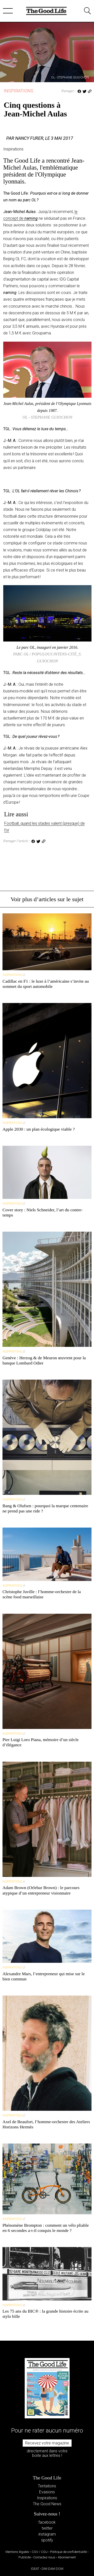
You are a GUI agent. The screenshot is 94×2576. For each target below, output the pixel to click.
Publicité (24, 2557)
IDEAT (35, 2569)
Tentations (47, 2486)
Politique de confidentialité (68, 2552)
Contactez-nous (44, 2557)
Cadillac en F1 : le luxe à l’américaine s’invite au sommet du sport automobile (45, 984)
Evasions (47, 2492)
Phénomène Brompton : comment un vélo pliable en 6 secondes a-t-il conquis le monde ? (45, 2228)
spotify (47, 2540)
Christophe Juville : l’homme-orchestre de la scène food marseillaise (41, 1594)
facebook (47, 2522)
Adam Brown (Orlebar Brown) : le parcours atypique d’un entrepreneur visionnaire (41, 1890)
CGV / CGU (40, 2552)
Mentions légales (17, 2552)
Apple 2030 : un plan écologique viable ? (38, 1129)
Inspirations (18, 90)
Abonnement (67, 2557)
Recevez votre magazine (47, 2443)
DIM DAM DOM (52, 2569)
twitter (47, 2528)
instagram (47, 2534)
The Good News (47, 2504)
